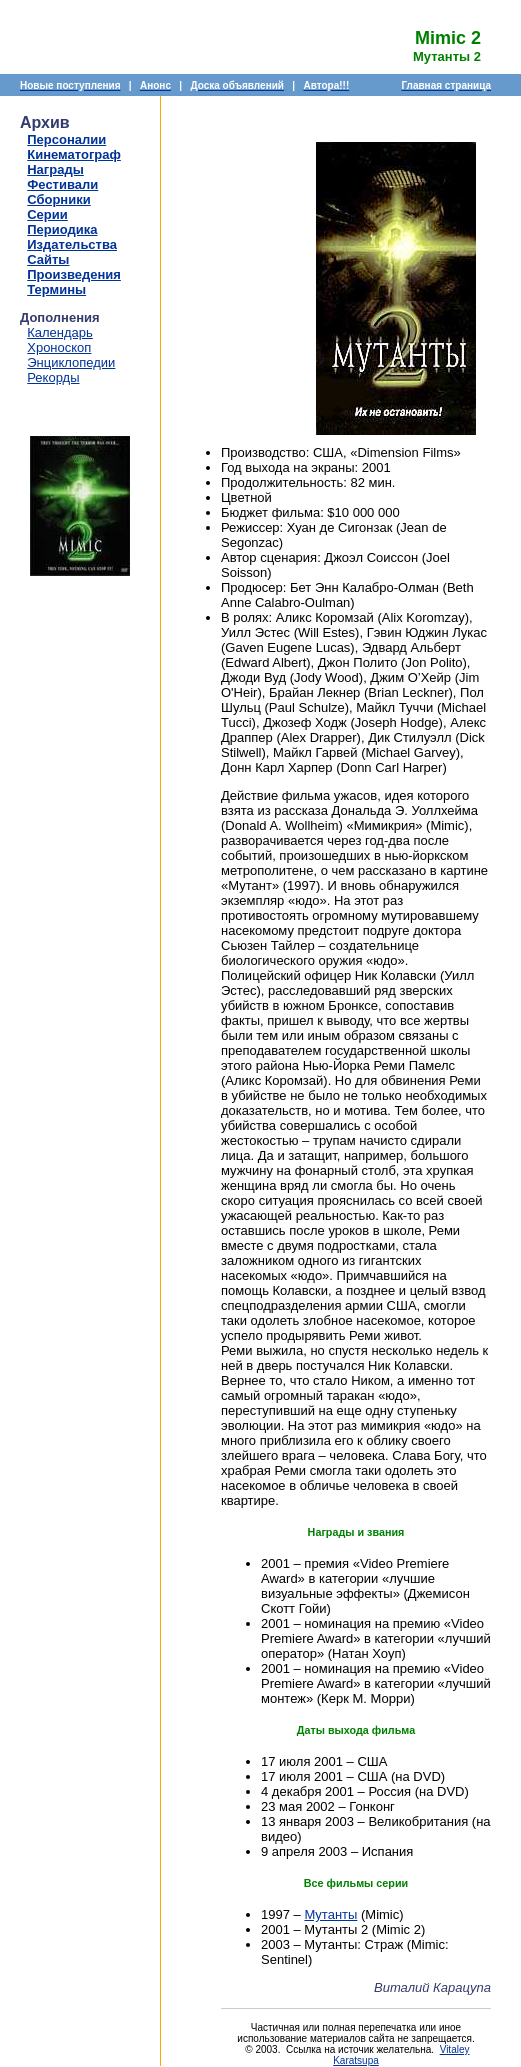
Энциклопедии (71, 362)
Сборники (58, 199)
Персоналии (66, 139)
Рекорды (53, 377)
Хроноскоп (59, 347)
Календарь (60, 332)
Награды (55, 169)
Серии (47, 214)
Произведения (74, 274)
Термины (56, 289)
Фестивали (62, 184)
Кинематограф (74, 154)
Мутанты (330, 1914)
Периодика (62, 229)
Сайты (48, 259)
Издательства (72, 244)
